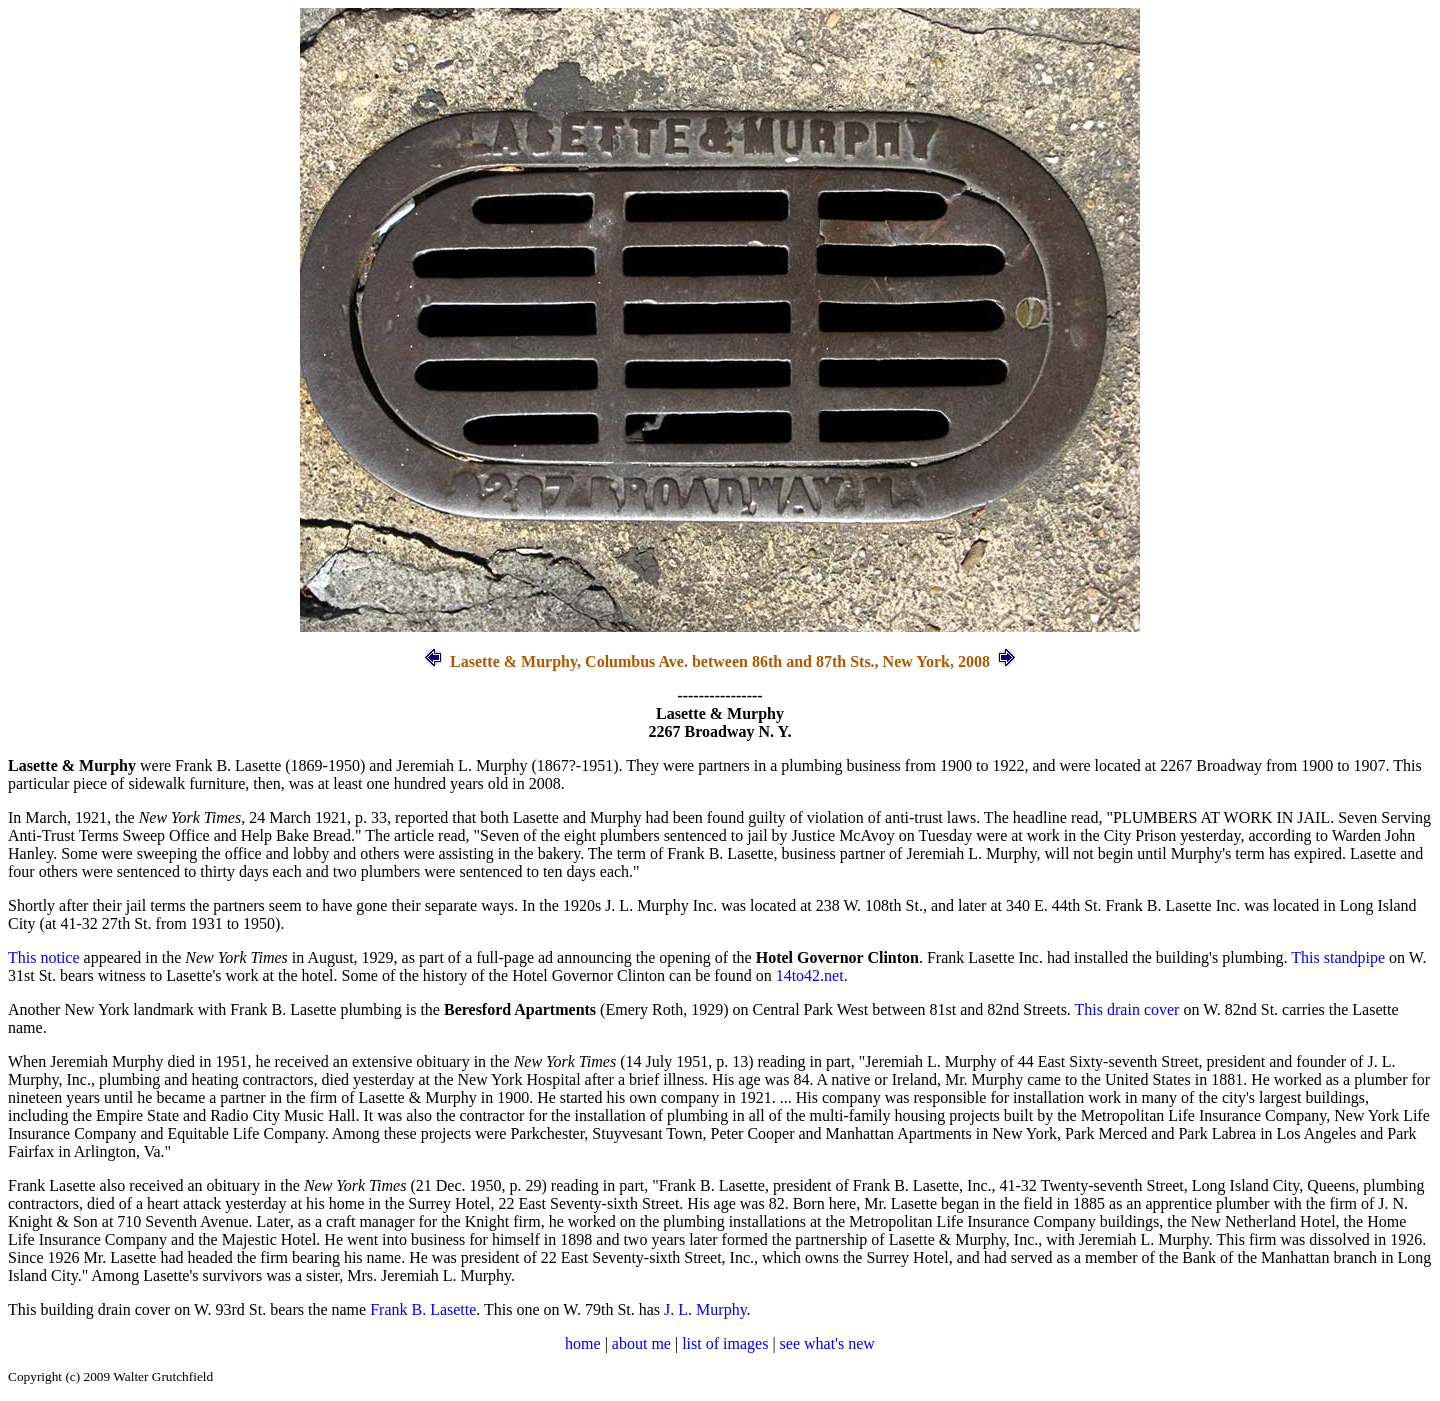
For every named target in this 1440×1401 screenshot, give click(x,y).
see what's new (827, 1343)
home (583, 1343)
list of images (725, 1343)
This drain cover (1127, 1009)
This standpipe (1338, 957)
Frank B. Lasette (423, 1309)
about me (641, 1343)
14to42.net (810, 975)
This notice (44, 957)
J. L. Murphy (705, 1309)
